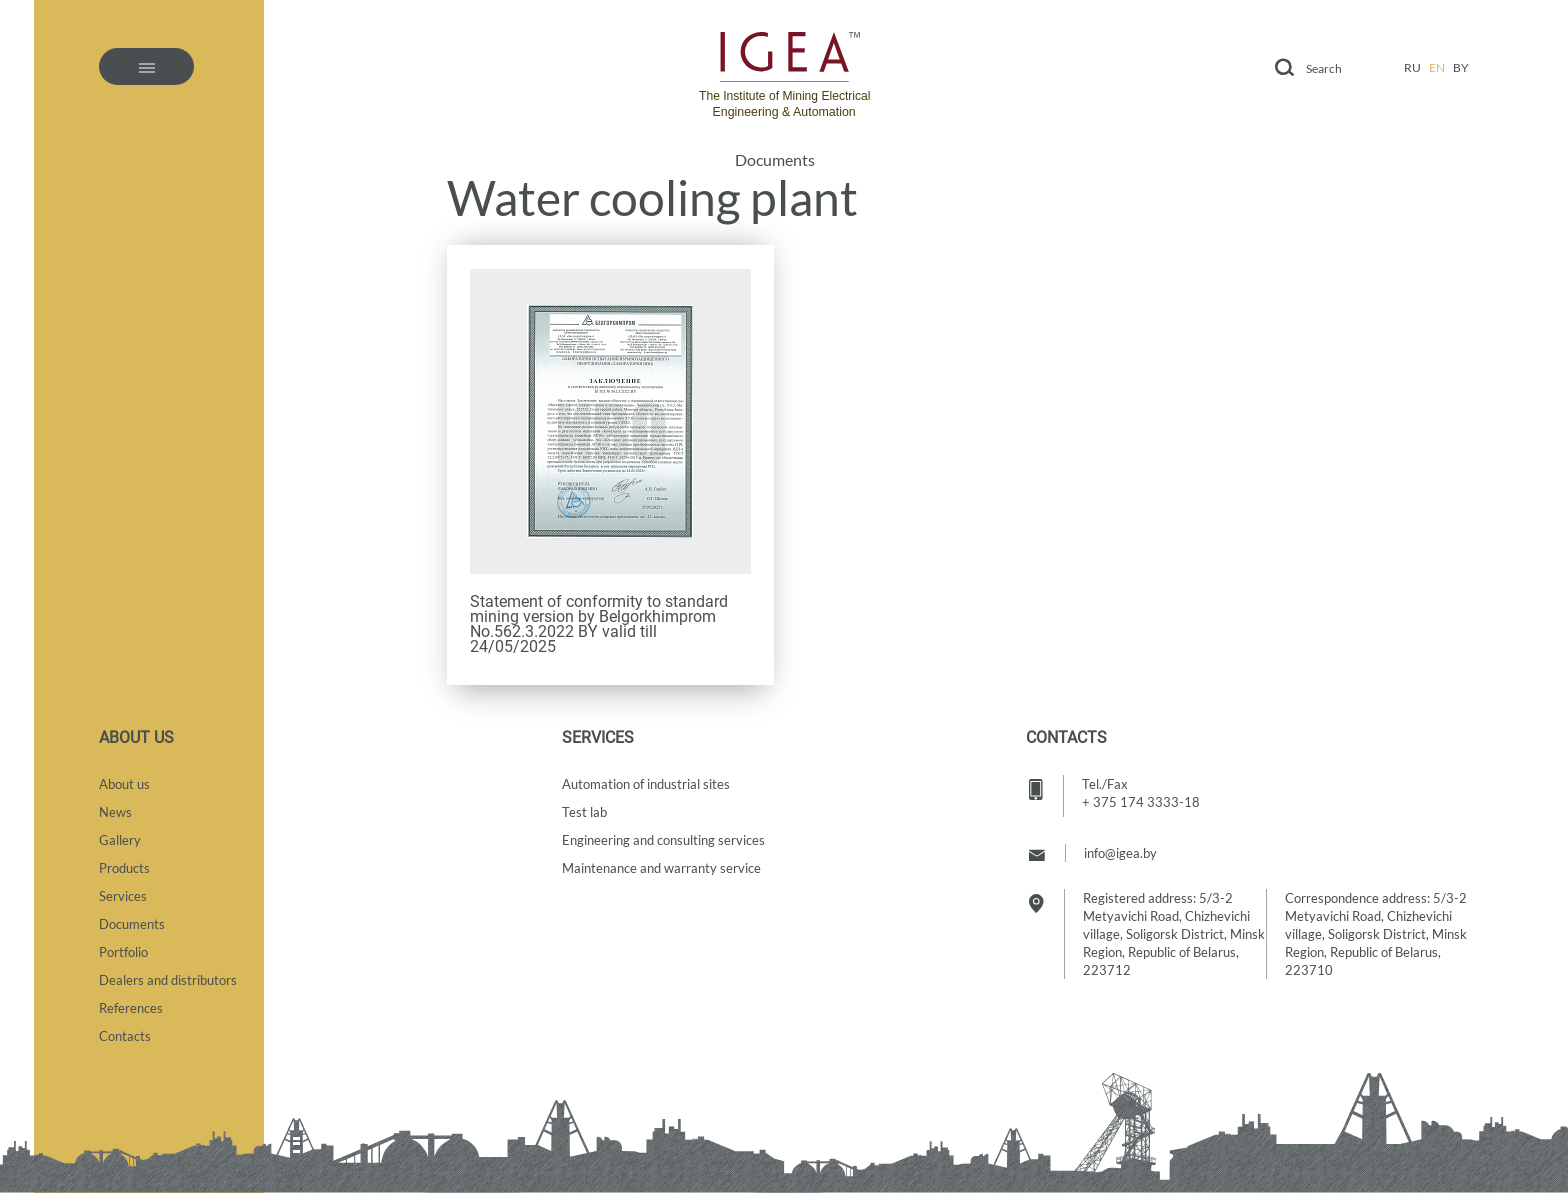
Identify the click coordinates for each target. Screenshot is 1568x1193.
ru (1412, 67)
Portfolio (123, 952)
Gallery (120, 840)
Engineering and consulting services (663, 840)
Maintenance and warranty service (661, 868)
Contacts (125, 1036)
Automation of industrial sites (646, 784)
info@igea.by (1120, 853)
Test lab (584, 812)
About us (124, 784)
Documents (775, 160)
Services (123, 896)
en (1437, 67)
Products (124, 868)
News (115, 812)
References (131, 1008)
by (1461, 67)
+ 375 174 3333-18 (1141, 802)
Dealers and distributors (168, 980)
